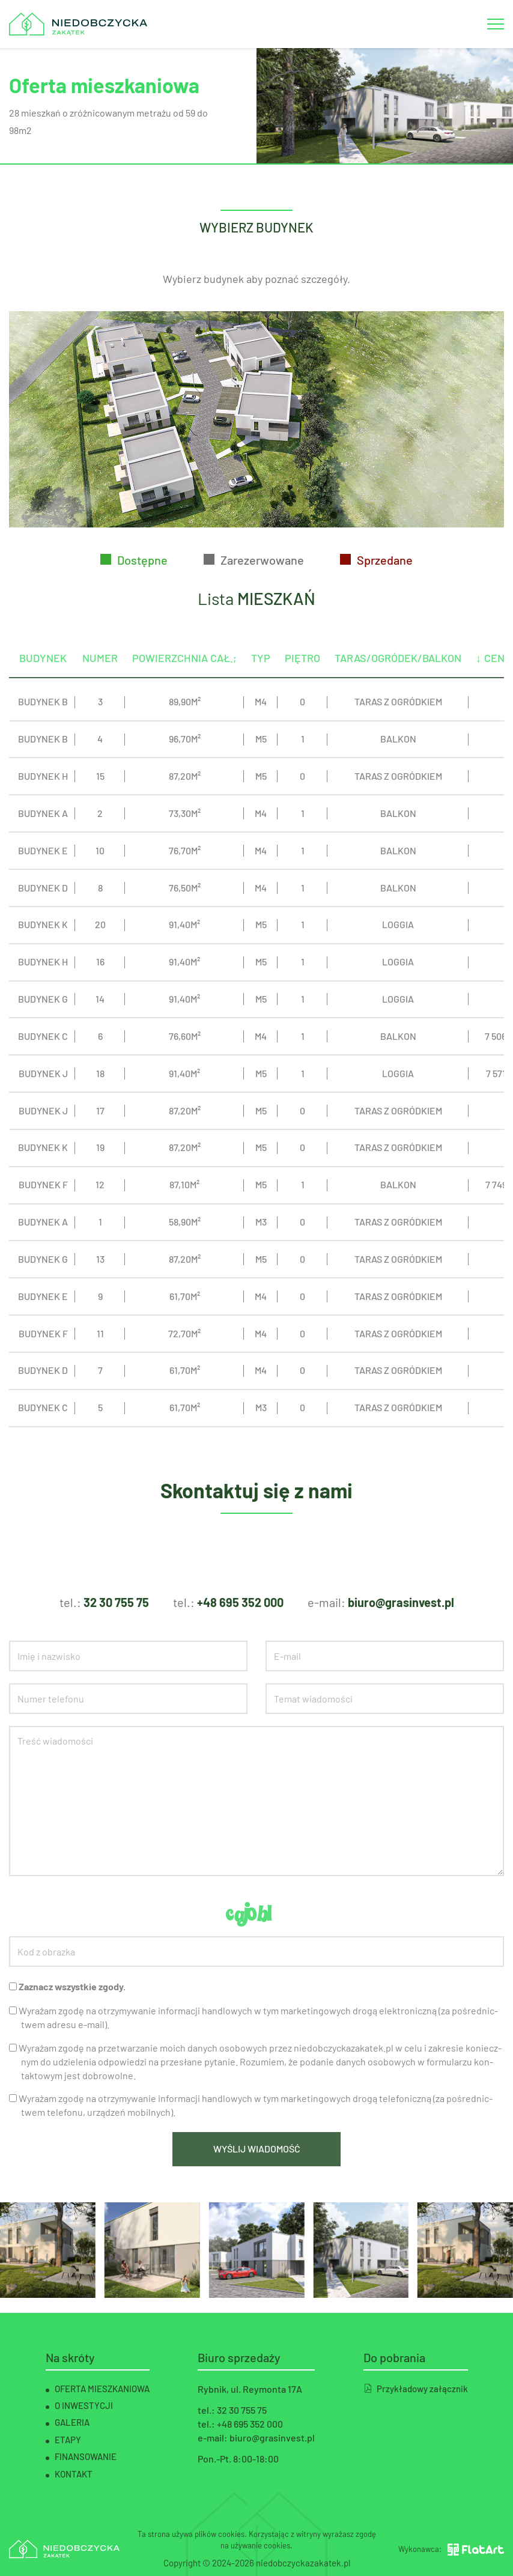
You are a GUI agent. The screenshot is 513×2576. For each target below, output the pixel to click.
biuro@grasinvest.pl (401, 1602)
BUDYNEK (43, 680)
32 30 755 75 (116, 1602)
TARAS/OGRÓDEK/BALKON (398, 680)
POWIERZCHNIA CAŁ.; (184, 680)
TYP (260, 680)
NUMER (100, 680)
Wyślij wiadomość (256, 2148)
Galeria (72, 2422)
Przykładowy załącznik (415, 2388)
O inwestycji (84, 2405)
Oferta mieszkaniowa (102, 2388)
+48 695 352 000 (240, 1602)
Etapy (68, 2439)
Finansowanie (86, 2456)
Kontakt (74, 2473)
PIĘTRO (302, 680)
